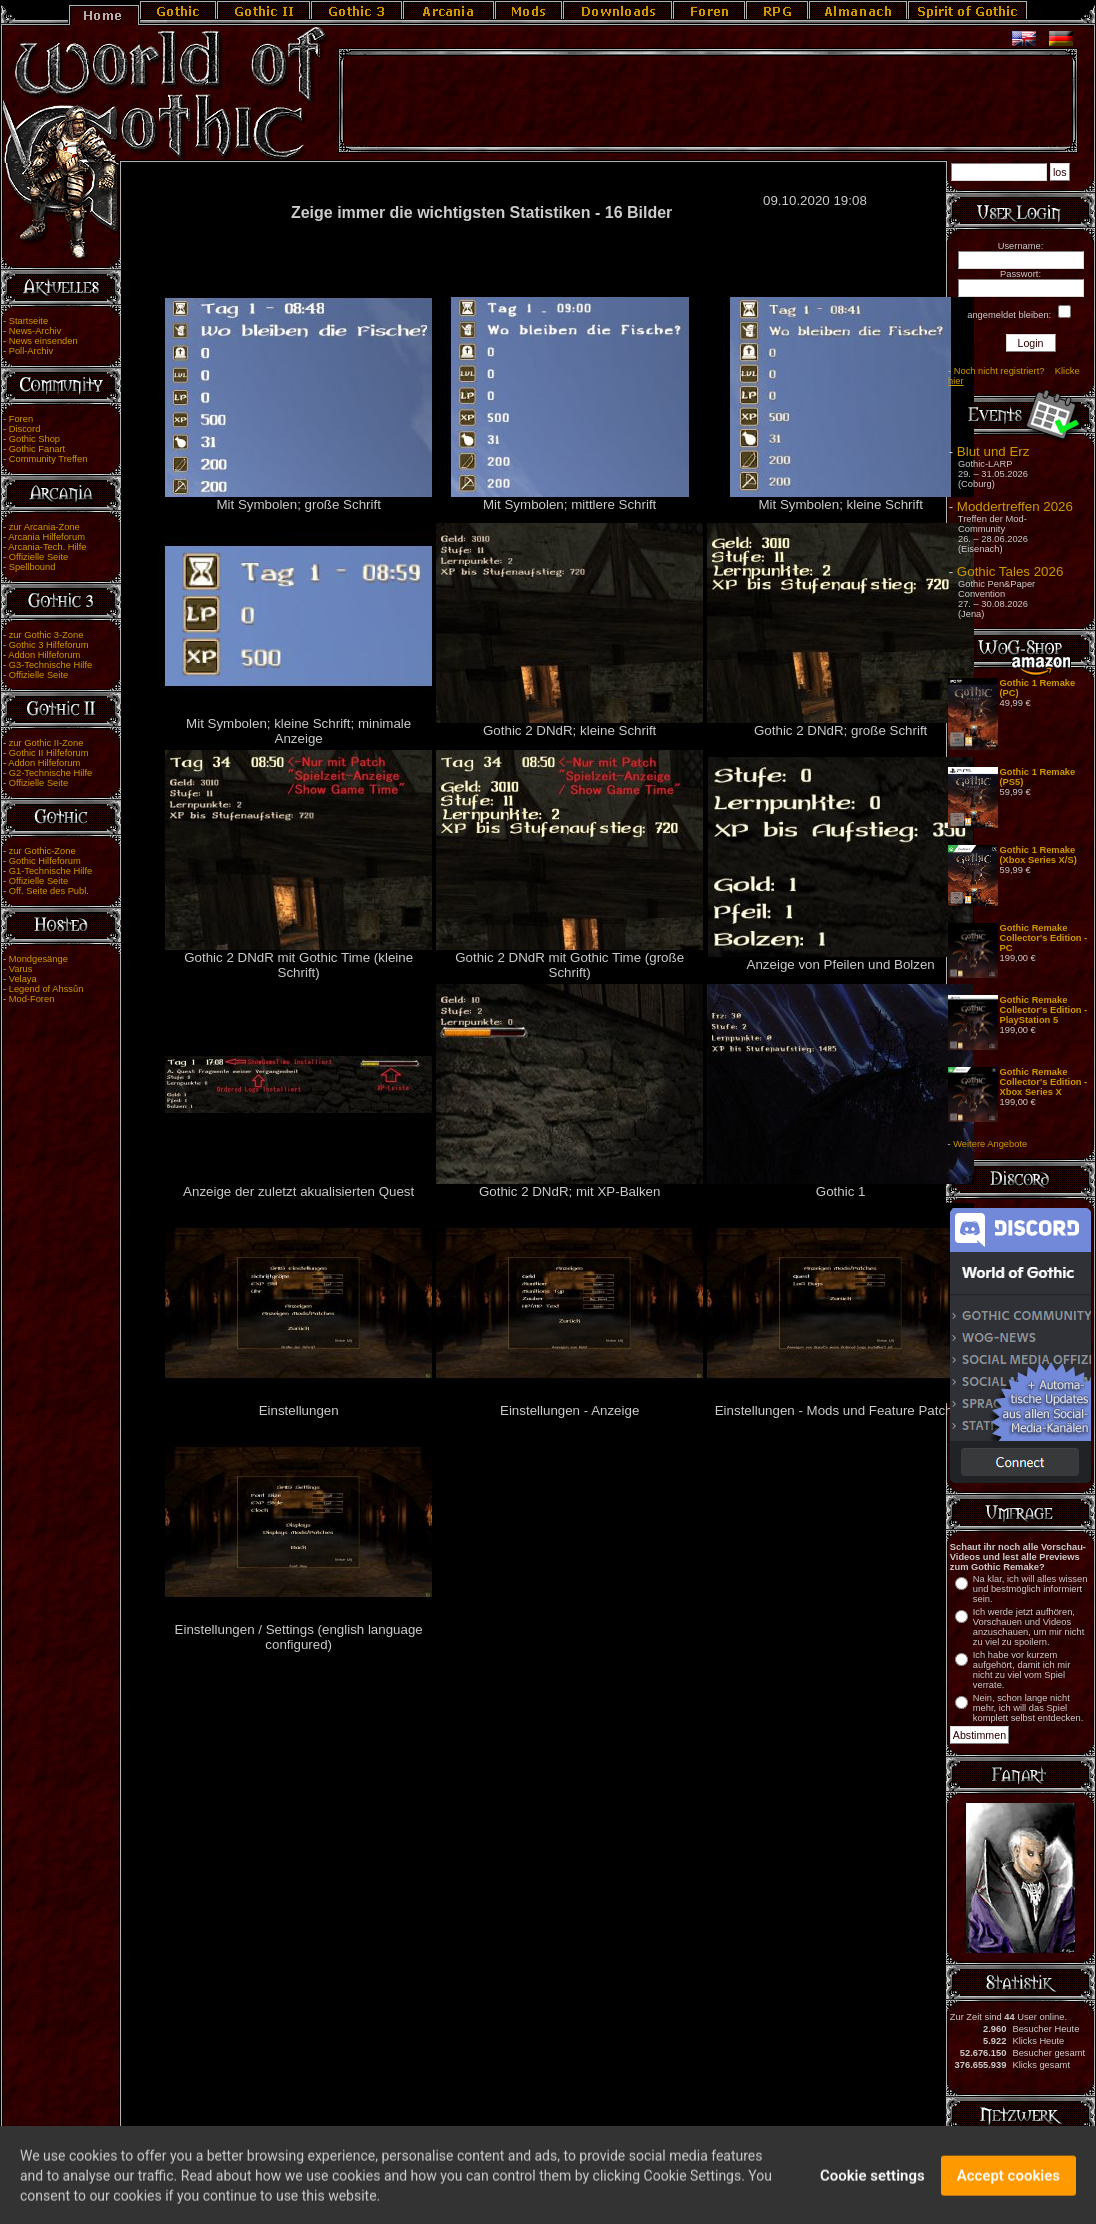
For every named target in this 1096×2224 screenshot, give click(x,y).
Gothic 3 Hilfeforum (49, 645)
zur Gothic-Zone (42, 851)
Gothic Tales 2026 (1010, 571)
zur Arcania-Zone (44, 527)
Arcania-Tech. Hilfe (47, 547)
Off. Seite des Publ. (49, 891)
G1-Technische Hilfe (50, 871)
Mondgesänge (38, 959)
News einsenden (43, 341)
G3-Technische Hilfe (50, 665)
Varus (21, 969)
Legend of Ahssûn (46, 989)
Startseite (28, 321)
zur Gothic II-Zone (46, 743)
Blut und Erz (993, 451)
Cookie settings (872, 2182)
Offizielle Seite (38, 557)
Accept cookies (1008, 2182)
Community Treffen (48, 459)
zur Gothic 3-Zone (46, 635)
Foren (21, 419)
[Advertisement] (708, 101)
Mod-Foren (32, 999)
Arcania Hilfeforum (46, 537)
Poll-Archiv (31, 351)
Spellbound (32, 567)
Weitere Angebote (990, 1144)
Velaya (23, 979)
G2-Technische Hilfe (50, 773)
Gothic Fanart (37, 449)
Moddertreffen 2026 (1015, 506)
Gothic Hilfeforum (45, 861)
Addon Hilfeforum (44, 655)
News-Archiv (35, 331)
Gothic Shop (34, 439)
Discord (25, 429)
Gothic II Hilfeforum (49, 753)
